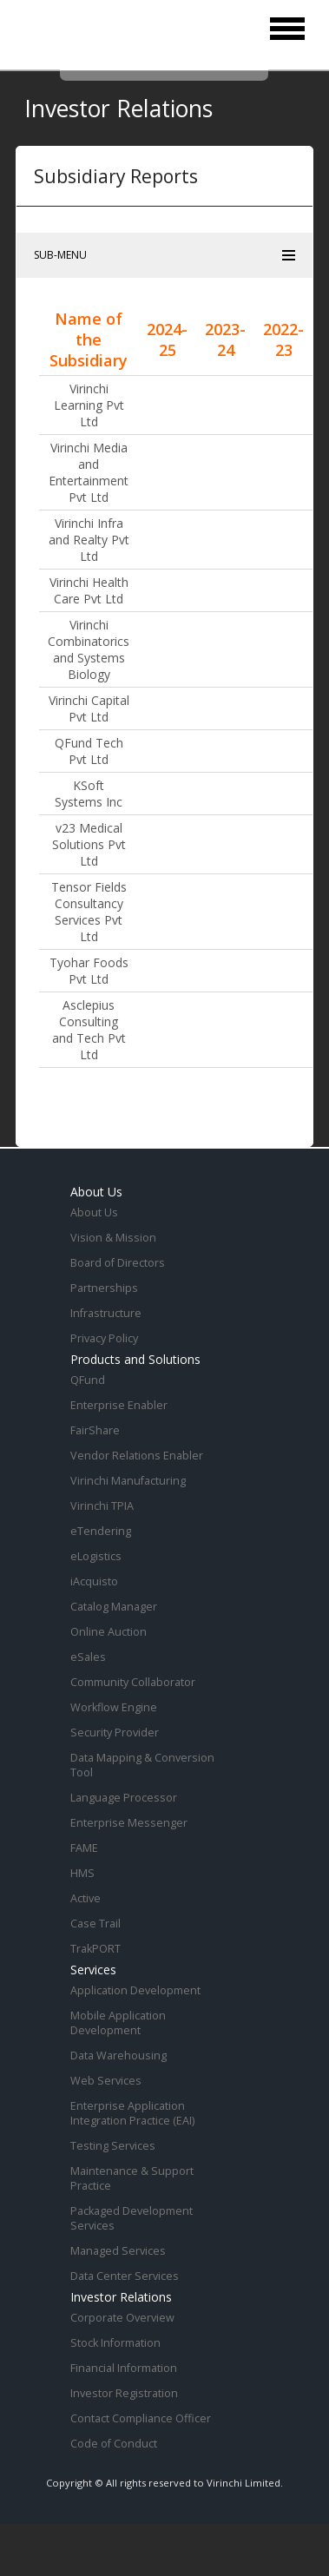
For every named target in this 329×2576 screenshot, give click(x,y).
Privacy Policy (104, 1338)
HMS (82, 1873)
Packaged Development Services (131, 2218)
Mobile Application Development (118, 2023)
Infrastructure (105, 1313)
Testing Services (112, 2145)
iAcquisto (94, 1581)
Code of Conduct (113, 2443)
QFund (87, 1380)
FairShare (95, 1430)
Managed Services (118, 2250)
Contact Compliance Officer (140, 2418)
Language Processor (123, 1797)
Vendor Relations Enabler (136, 1455)
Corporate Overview (122, 2317)
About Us (94, 1212)
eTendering (100, 1531)
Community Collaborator (132, 1682)
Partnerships (104, 1288)
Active (85, 1898)
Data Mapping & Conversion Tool (142, 1765)
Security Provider (114, 1732)
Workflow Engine (113, 1707)
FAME (84, 1848)
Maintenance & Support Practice (132, 2178)
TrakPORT (95, 1948)
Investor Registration (124, 2393)
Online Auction (108, 1631)
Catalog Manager (113, 1606)
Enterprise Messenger (129, 1822)
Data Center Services (124, 2276)
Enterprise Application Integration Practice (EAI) (132, 2113)
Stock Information (115, 2343)
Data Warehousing (118, 2055)
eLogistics (96, 1556)
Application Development (135, 1990)
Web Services (105, 2080)
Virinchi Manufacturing (128, 1480)
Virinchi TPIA (102, 1506)
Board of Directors (117, 1262)
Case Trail (95, 1923)
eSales (88, 1657)
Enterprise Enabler (119, 1405)
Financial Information (123, 2368)
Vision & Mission (113, 1237)
